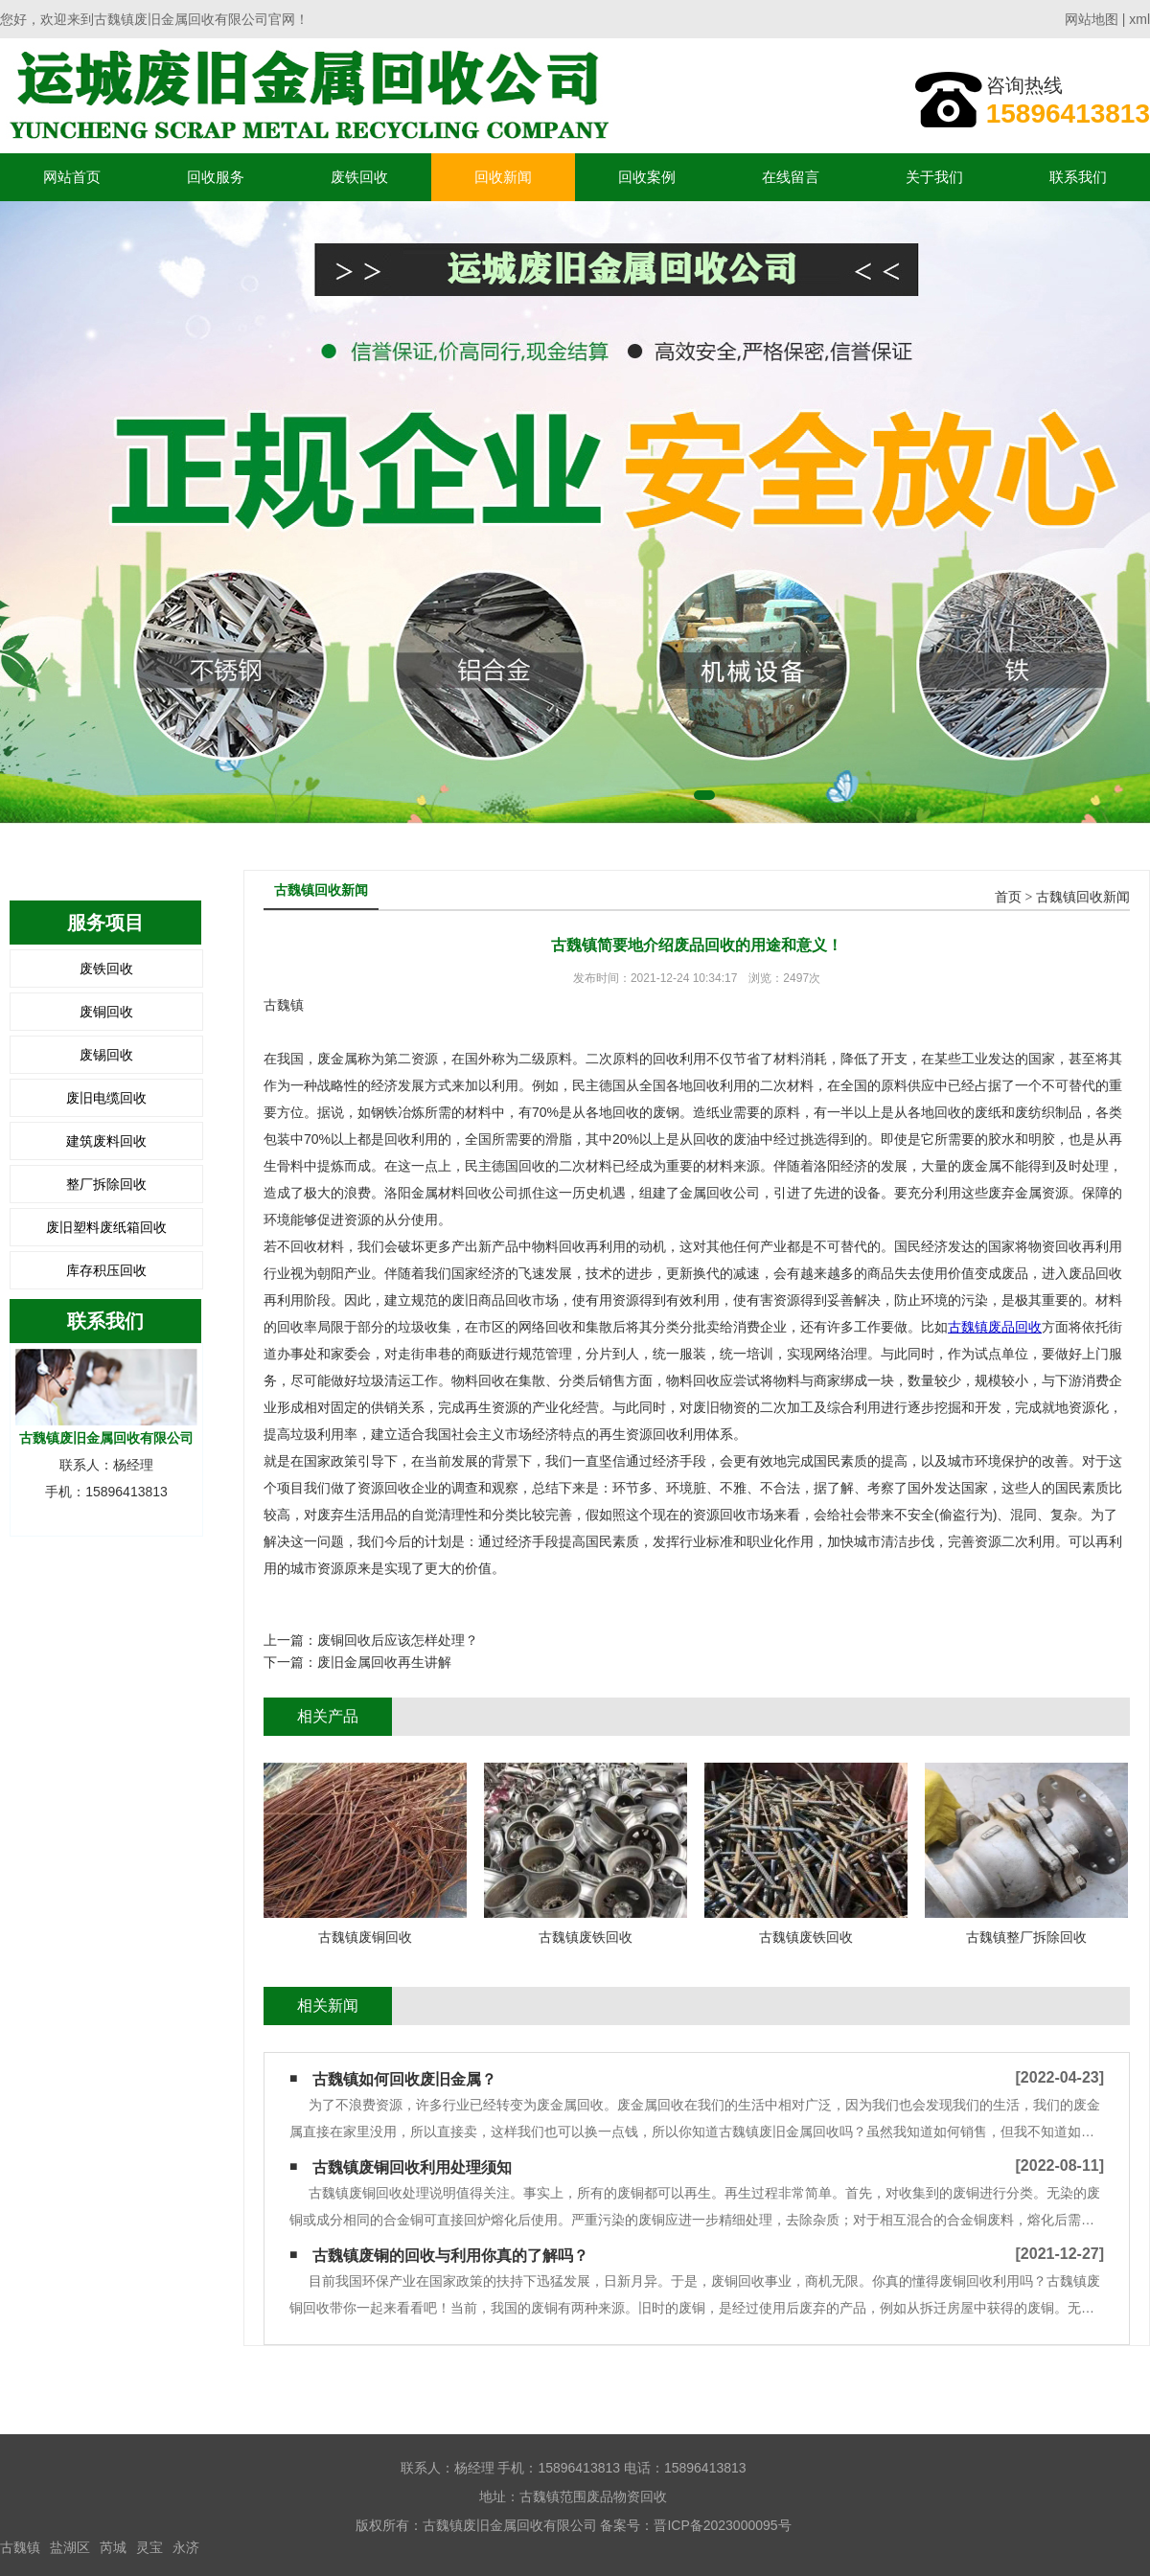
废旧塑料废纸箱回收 (106, 1227)
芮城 (113, 2547)
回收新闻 (503, 177)
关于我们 (934, 177)
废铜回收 (106, 1011)
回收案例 (647, 177)
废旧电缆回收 (106, 1098)
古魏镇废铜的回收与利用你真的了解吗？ (450, 2255)
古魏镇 (20, 2547)
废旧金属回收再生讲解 (384, 1662)
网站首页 (72, 177)
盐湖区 (70, 2547)
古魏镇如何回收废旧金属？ (404, 2079)
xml (1139, 19)
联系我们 (1078, 177)
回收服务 (215, 177)
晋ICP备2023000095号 (722, 2525)
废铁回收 (359, 177)
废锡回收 (106, 1054)
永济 (185, 2547)
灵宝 (149, 2547)
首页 (1008, 897)
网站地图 (1091, 19)
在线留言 (790, 177)
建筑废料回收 (106, 1141)
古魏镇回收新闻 (1083, 897)
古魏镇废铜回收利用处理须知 (412, 2167)
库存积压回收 (106, 1270)
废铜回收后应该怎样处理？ (397, 1640)
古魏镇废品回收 (995, 1326)
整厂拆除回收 (106, 1184)
